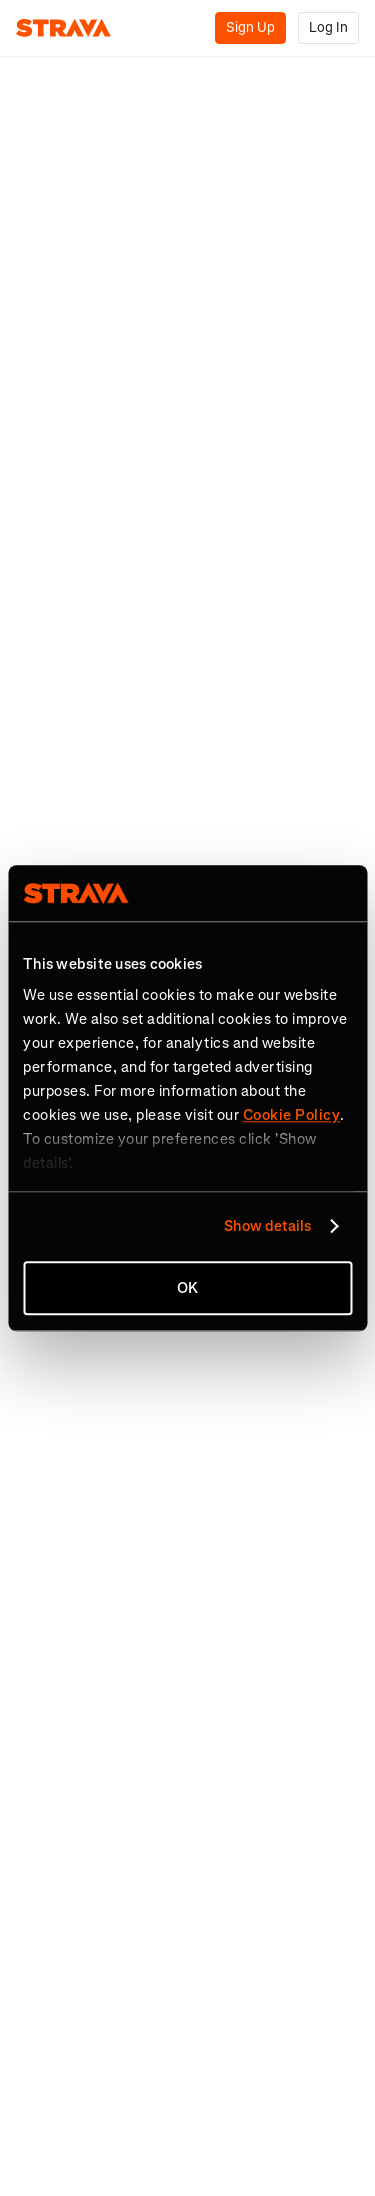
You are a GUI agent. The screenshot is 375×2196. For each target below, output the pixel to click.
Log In (328, 27)
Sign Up (250, 27)
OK (187, 1288)
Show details (267, 1226)
